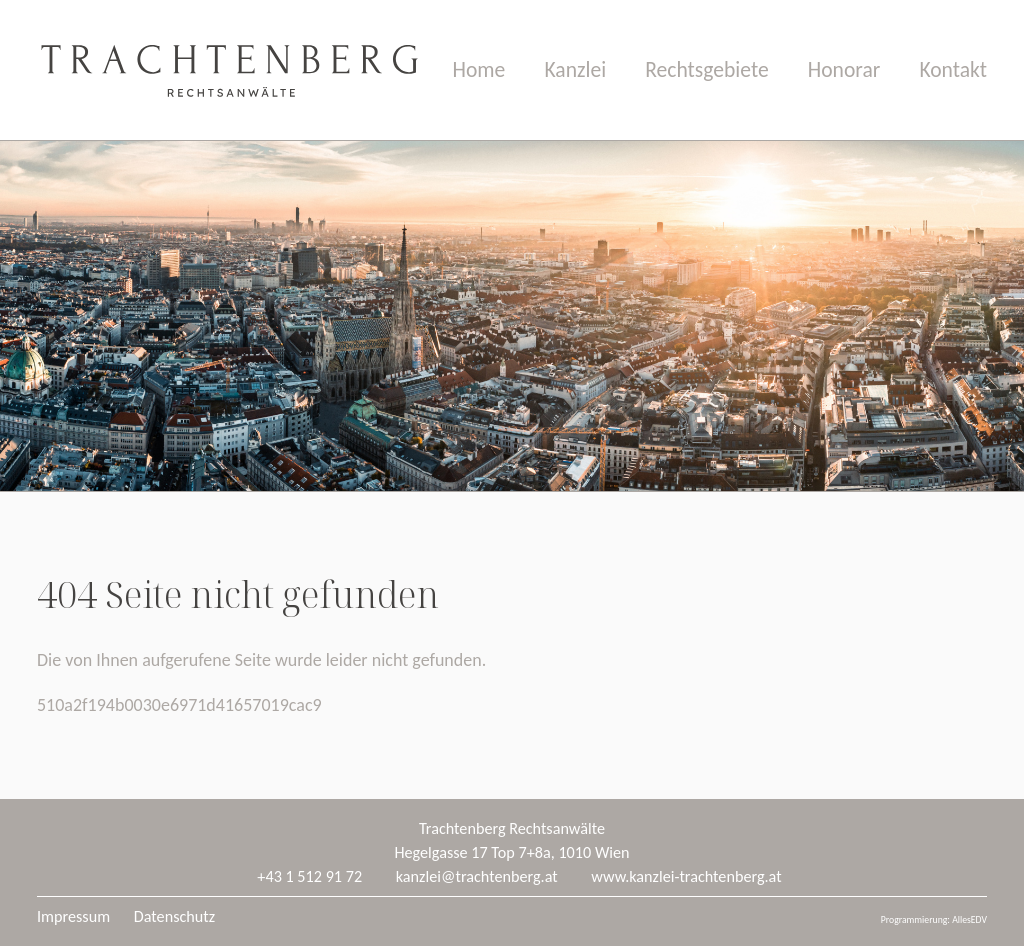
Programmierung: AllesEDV (934, 920)
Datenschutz (174, 916)
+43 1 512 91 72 (309, 876)
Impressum (73, 916)
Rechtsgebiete (706, 69)
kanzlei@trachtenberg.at (477, 876)
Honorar (844, 69)
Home (479, 69)
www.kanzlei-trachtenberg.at (686, 876)
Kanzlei (575, 69)
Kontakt (953, 69)
